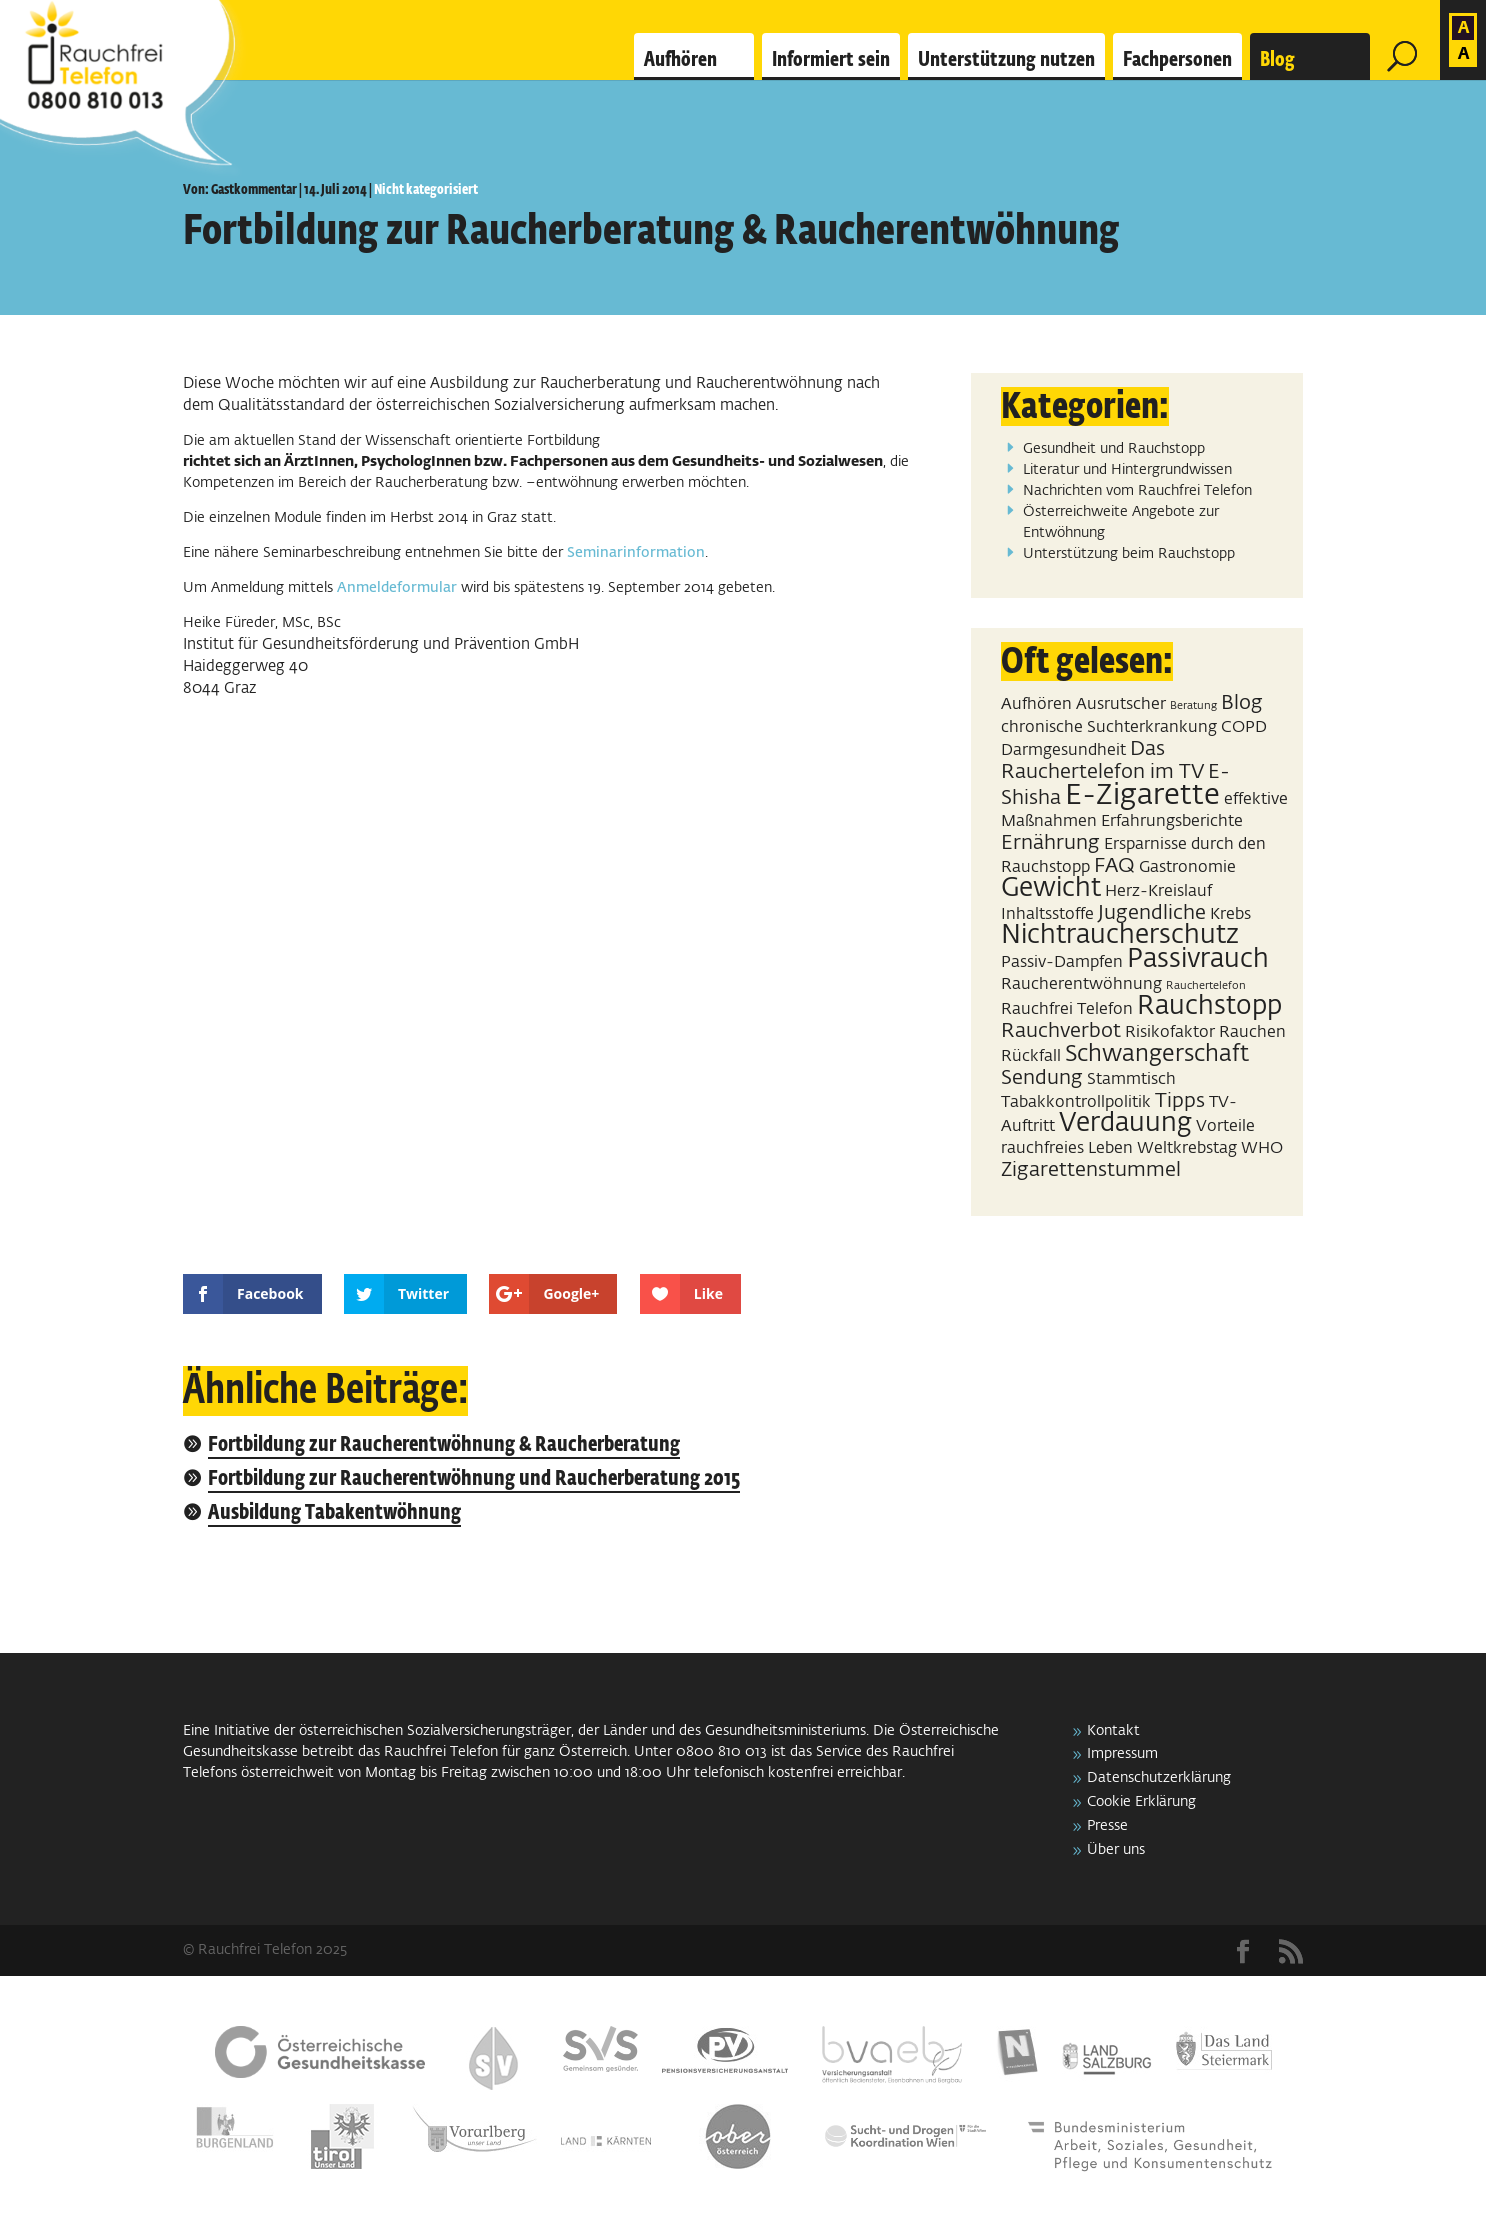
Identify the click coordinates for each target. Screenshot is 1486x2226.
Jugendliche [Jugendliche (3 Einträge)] (1152, 913)
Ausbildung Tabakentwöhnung (334, 1513)
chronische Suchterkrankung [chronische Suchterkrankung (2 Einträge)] (1109, 727)
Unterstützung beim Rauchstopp (1129, 554)
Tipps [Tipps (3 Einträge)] (1180, 1101)
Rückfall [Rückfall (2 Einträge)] (1031, 1056)
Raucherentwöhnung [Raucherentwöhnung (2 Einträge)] (1081, 984)
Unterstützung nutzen (1006, 60)
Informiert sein (831, 60)
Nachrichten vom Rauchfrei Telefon (1137, 491)
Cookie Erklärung (1141, 1802)
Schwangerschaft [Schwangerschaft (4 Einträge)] (1157, 1054)
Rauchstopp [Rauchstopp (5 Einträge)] (1209, 1007)
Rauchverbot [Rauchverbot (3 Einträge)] (1061, 1031)
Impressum (1122, 1754)
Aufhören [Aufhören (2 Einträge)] (1036, 704)
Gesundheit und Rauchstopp (1114, 449)
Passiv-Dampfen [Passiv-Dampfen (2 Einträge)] (1062, 962)
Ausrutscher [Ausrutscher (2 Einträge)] (1121, 704)
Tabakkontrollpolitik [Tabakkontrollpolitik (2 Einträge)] (1076, 1102)
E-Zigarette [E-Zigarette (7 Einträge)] (1142, 795)
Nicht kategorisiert (426, 190)
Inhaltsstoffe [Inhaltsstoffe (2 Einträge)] (1047, 914)
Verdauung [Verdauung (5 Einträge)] (1125, 1124)
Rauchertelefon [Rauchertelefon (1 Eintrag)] (1206, 986)
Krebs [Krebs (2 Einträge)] (1230, 914)
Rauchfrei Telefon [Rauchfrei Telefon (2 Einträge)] (1067, 1009)
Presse (1107, 1826)
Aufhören (680, 60)
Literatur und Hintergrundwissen (1127, 470)
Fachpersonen (1177, 60)
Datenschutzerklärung (1159, 1778)
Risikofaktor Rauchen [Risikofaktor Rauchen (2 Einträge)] (1205, 1032)
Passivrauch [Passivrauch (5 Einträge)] (1198, 960)
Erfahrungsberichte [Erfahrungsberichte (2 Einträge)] (1172, 821)
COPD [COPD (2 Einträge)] (1244, 727)
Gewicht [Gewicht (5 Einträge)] (1051, 889)
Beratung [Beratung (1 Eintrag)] (1193, 706)
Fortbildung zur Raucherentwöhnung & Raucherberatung (444, 1445)
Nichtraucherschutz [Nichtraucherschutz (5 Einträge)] (1120, 936)
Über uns (1116, 1850)
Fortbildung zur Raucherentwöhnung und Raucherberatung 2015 (474, 1479)
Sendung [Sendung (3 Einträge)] (1042, 1078)
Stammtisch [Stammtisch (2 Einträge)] (1131, 1079)
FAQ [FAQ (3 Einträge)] (1114, 866)
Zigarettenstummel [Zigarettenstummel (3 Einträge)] (1091, 1170)
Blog (1277, 60)
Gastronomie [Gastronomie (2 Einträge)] (1187, 867)
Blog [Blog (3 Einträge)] (1242, 703)
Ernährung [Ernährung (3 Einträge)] (1050, 843)
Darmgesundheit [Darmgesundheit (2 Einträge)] (1063, 750)
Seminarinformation (636, 553)
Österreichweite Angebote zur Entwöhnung (1121, 522)
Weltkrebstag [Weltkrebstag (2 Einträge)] (1187, 1148)
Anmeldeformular (397, 588)
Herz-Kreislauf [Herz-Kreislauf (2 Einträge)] (1158, 891)
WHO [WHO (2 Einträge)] (1262, 1148)
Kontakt (1113, 1731)
